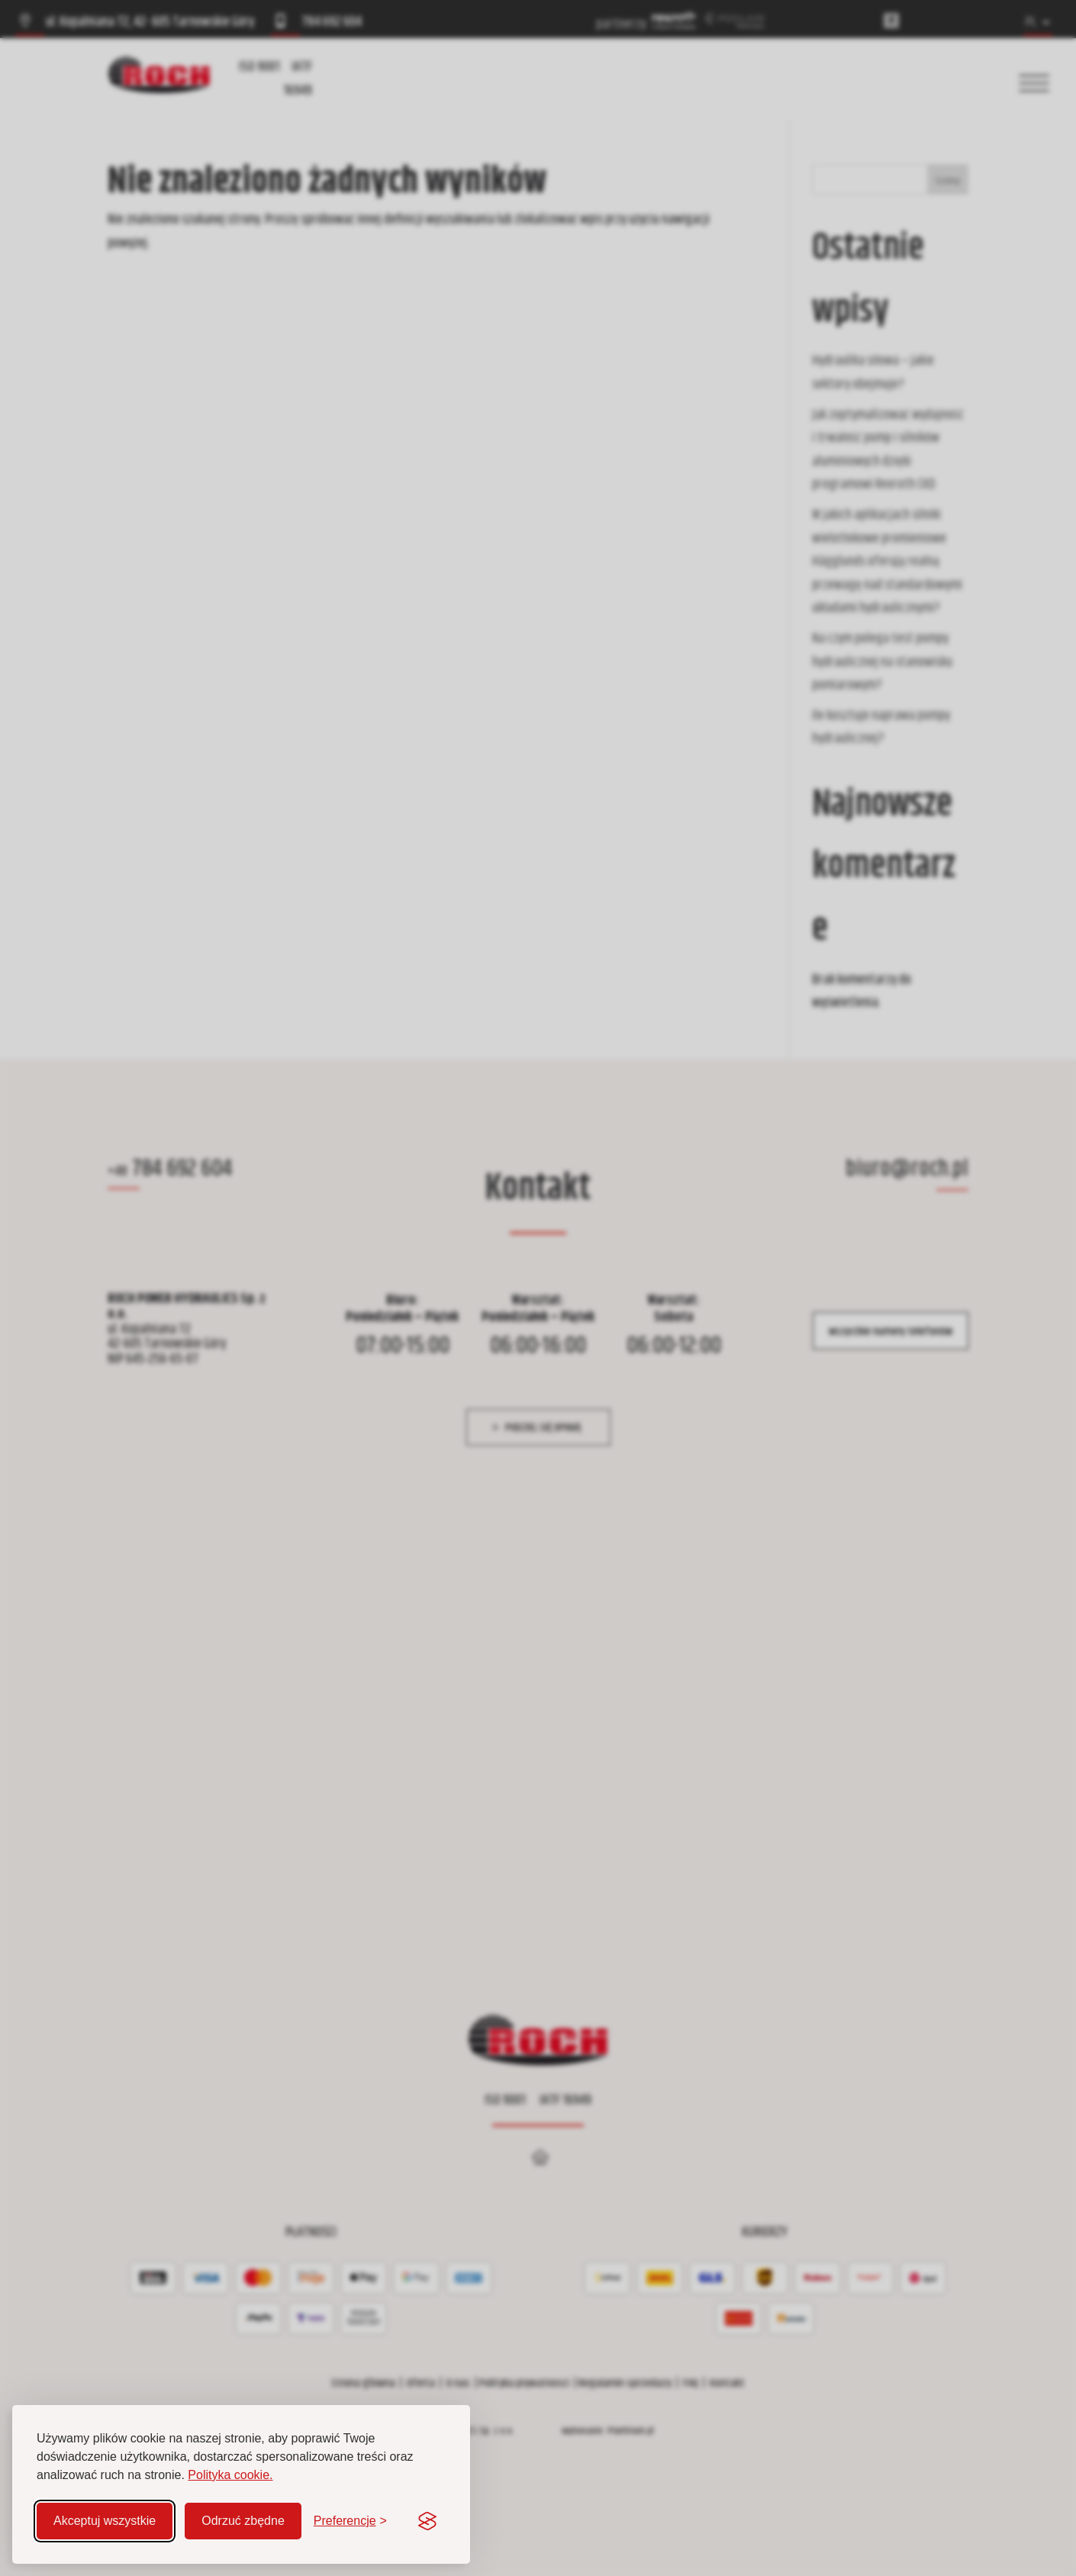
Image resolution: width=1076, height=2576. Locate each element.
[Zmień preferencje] (350, 2521)
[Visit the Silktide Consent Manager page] (427, 2521)
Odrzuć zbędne (243, 2520)
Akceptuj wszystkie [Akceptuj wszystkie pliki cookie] (104, 2520)
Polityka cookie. (230, 2474)
